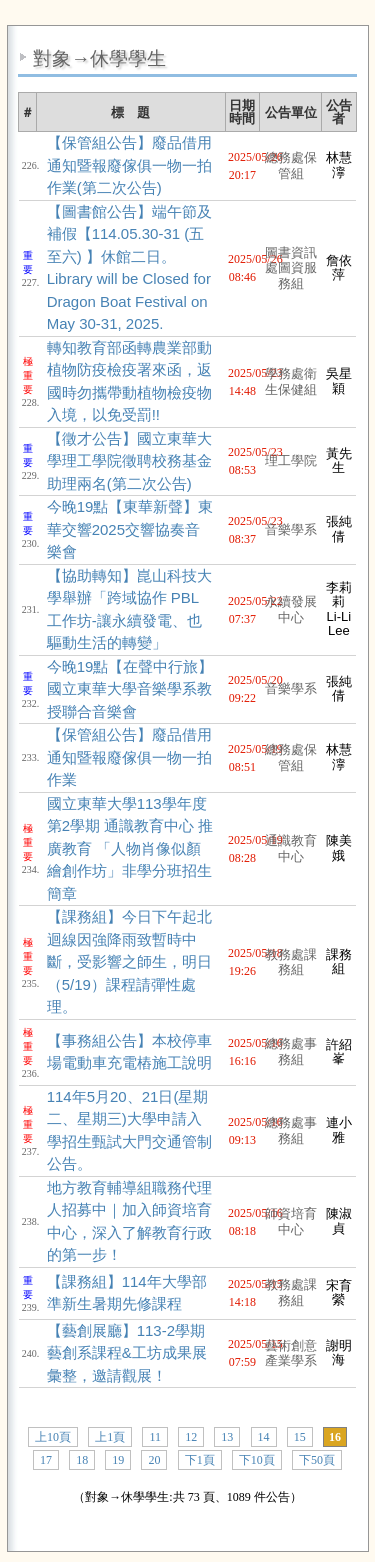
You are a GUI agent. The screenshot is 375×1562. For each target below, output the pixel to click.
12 (191, 1437)
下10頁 (257, 1460)
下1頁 (200, 1460)
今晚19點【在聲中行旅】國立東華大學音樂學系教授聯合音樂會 (130, 689)
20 (154, 1460)
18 (82, 1460)
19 (118, 1460)
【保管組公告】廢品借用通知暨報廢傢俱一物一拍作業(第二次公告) (129, 165)
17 (46, 1460)
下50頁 (317, 1460)
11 (155, 1437)
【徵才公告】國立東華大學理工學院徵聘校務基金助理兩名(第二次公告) (129, 461)
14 (264, 1437)
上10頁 (53, 1437)
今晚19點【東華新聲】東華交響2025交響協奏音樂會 (130, 529)
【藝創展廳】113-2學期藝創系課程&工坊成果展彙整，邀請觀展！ (127, 1353)
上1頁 (110, 1437)
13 (227, 1437)
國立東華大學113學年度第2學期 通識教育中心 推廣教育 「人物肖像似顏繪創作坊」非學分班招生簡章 (130, 848)
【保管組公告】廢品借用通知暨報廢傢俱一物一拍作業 (129, 757)
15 (300, 1437)
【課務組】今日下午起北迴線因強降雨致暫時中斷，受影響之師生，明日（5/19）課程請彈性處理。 (129, 961)
